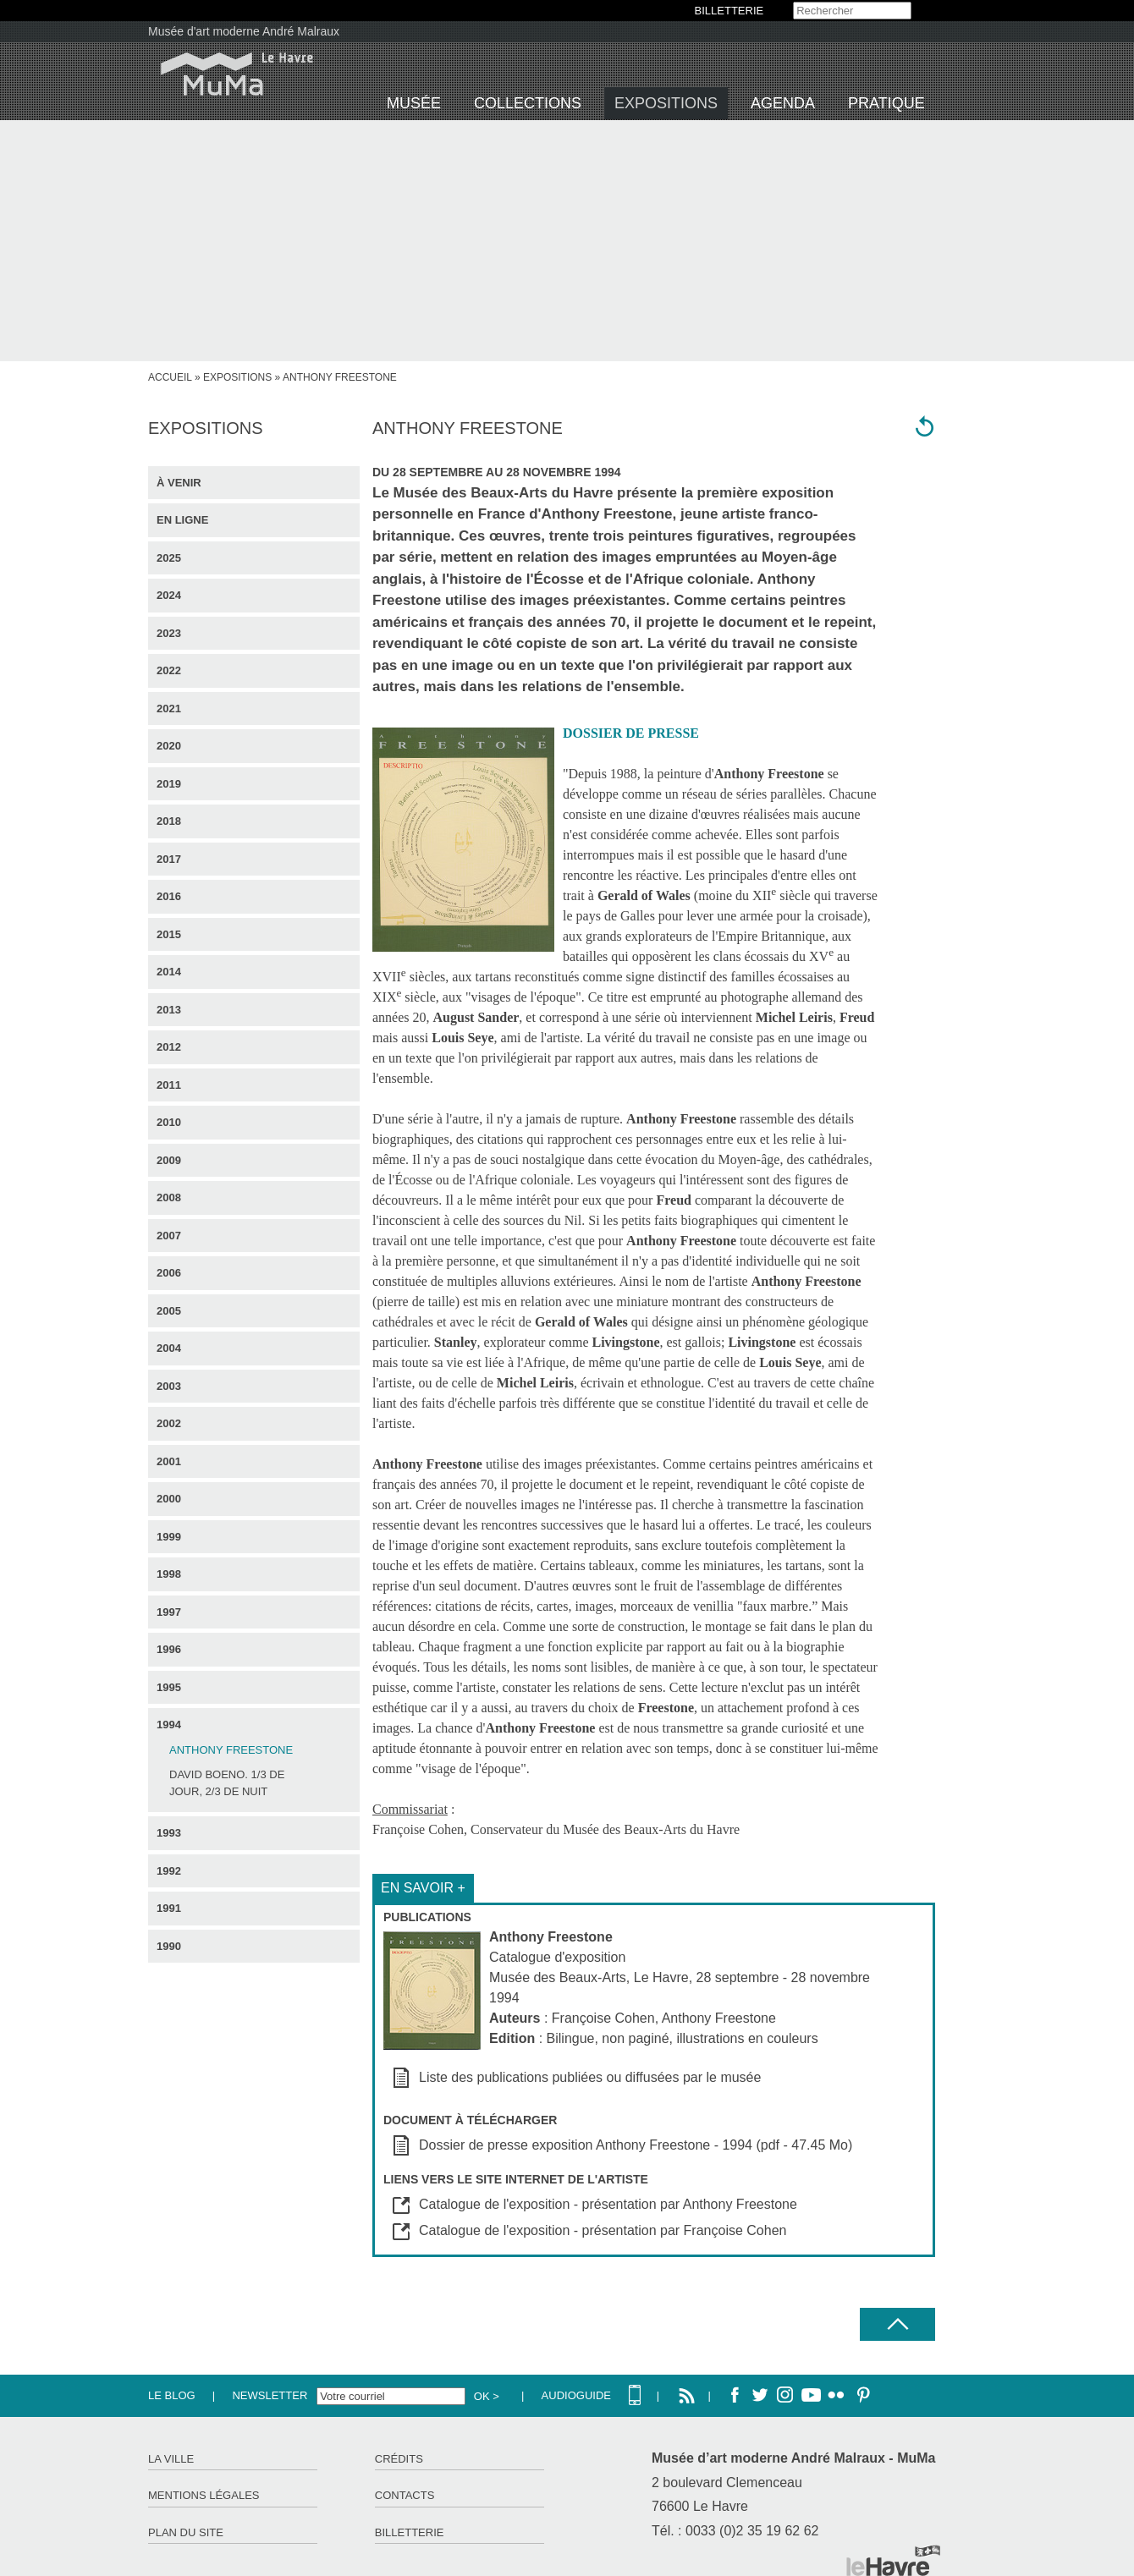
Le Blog (171, 2395)
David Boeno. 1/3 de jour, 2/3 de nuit (226, 1783)
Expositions (666, 103)
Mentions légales (203, 2495)
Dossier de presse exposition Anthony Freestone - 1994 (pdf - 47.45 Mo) (635, 2145)
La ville (171, 2458)
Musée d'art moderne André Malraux (243, 31)
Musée (414, 103)
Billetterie (409, 2532)
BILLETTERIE (729, 10)
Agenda (783, 103)
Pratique (886, 103)
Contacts (405, 2495)
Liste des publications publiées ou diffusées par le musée (590, 2077)
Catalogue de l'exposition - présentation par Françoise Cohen (602, 2230)
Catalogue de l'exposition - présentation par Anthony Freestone (608, 2204)
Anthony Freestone (231, 1750)
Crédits (399, 2458)
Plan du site (185, 2532)
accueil (170, 377)
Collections (527, 103)
